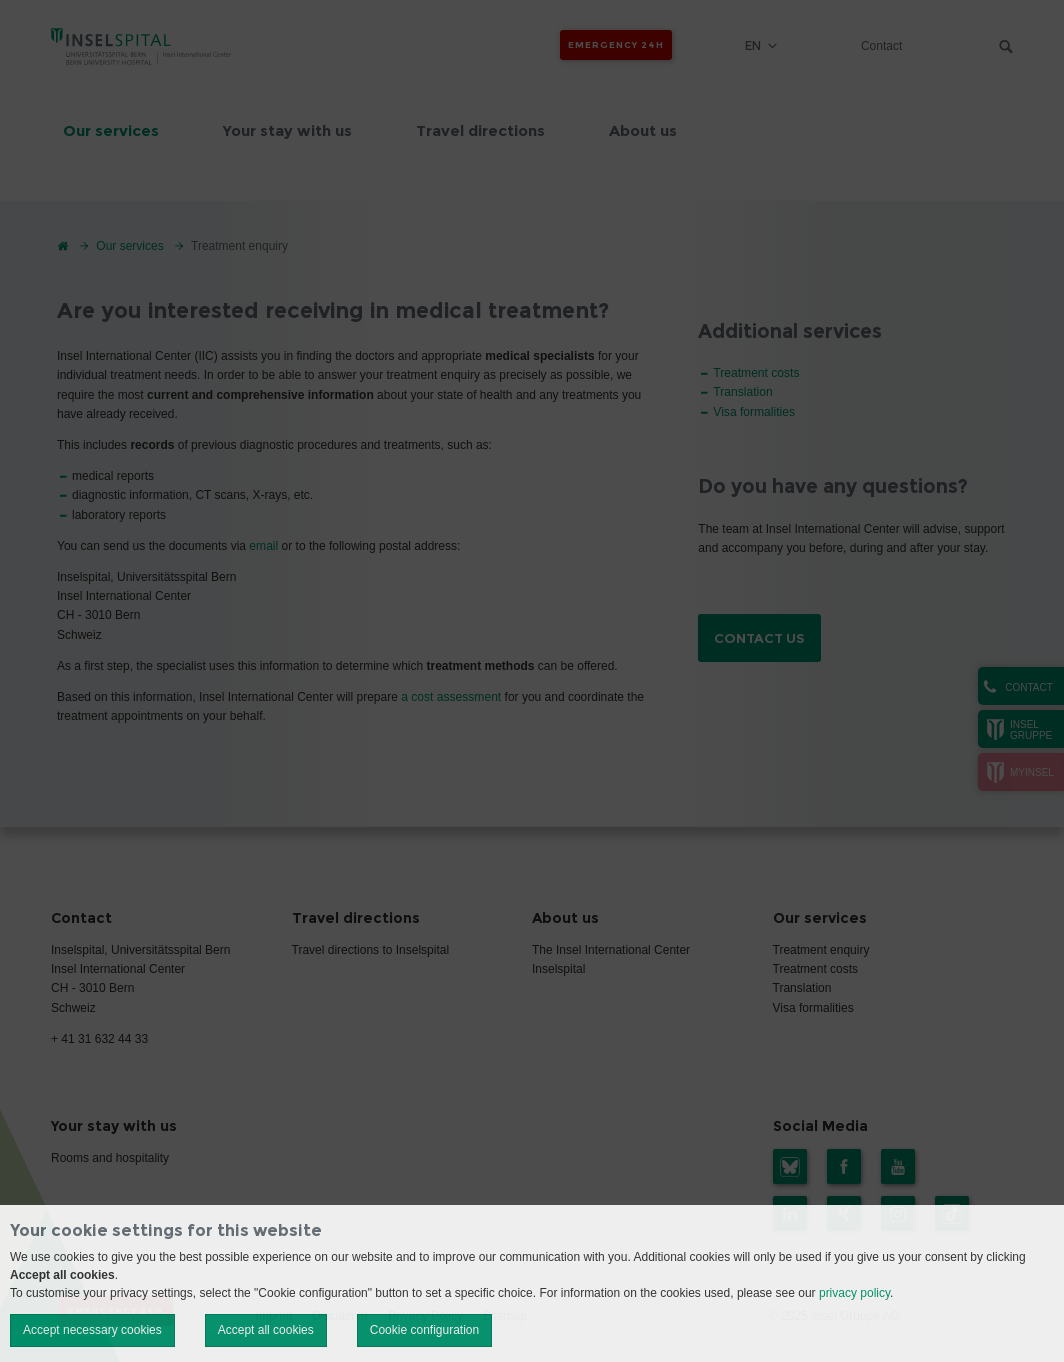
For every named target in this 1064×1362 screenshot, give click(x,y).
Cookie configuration (424, 1330)
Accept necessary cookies (92, 1330)
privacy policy (854, 1293)
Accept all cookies (266, 1330)
